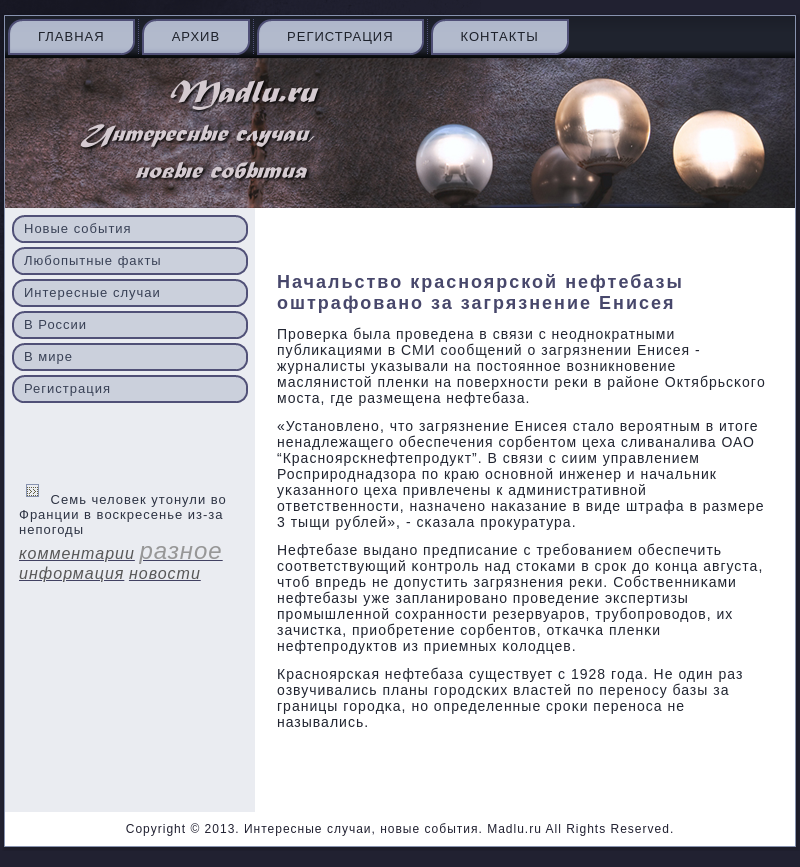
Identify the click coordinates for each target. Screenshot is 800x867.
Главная (71, 36)
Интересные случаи (92, 292)
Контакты (500, 36)
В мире (48, 356)
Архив (196, 36)
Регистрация (340, 36)
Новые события (78, 228)
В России (55, 324)
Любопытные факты (93, 260)
